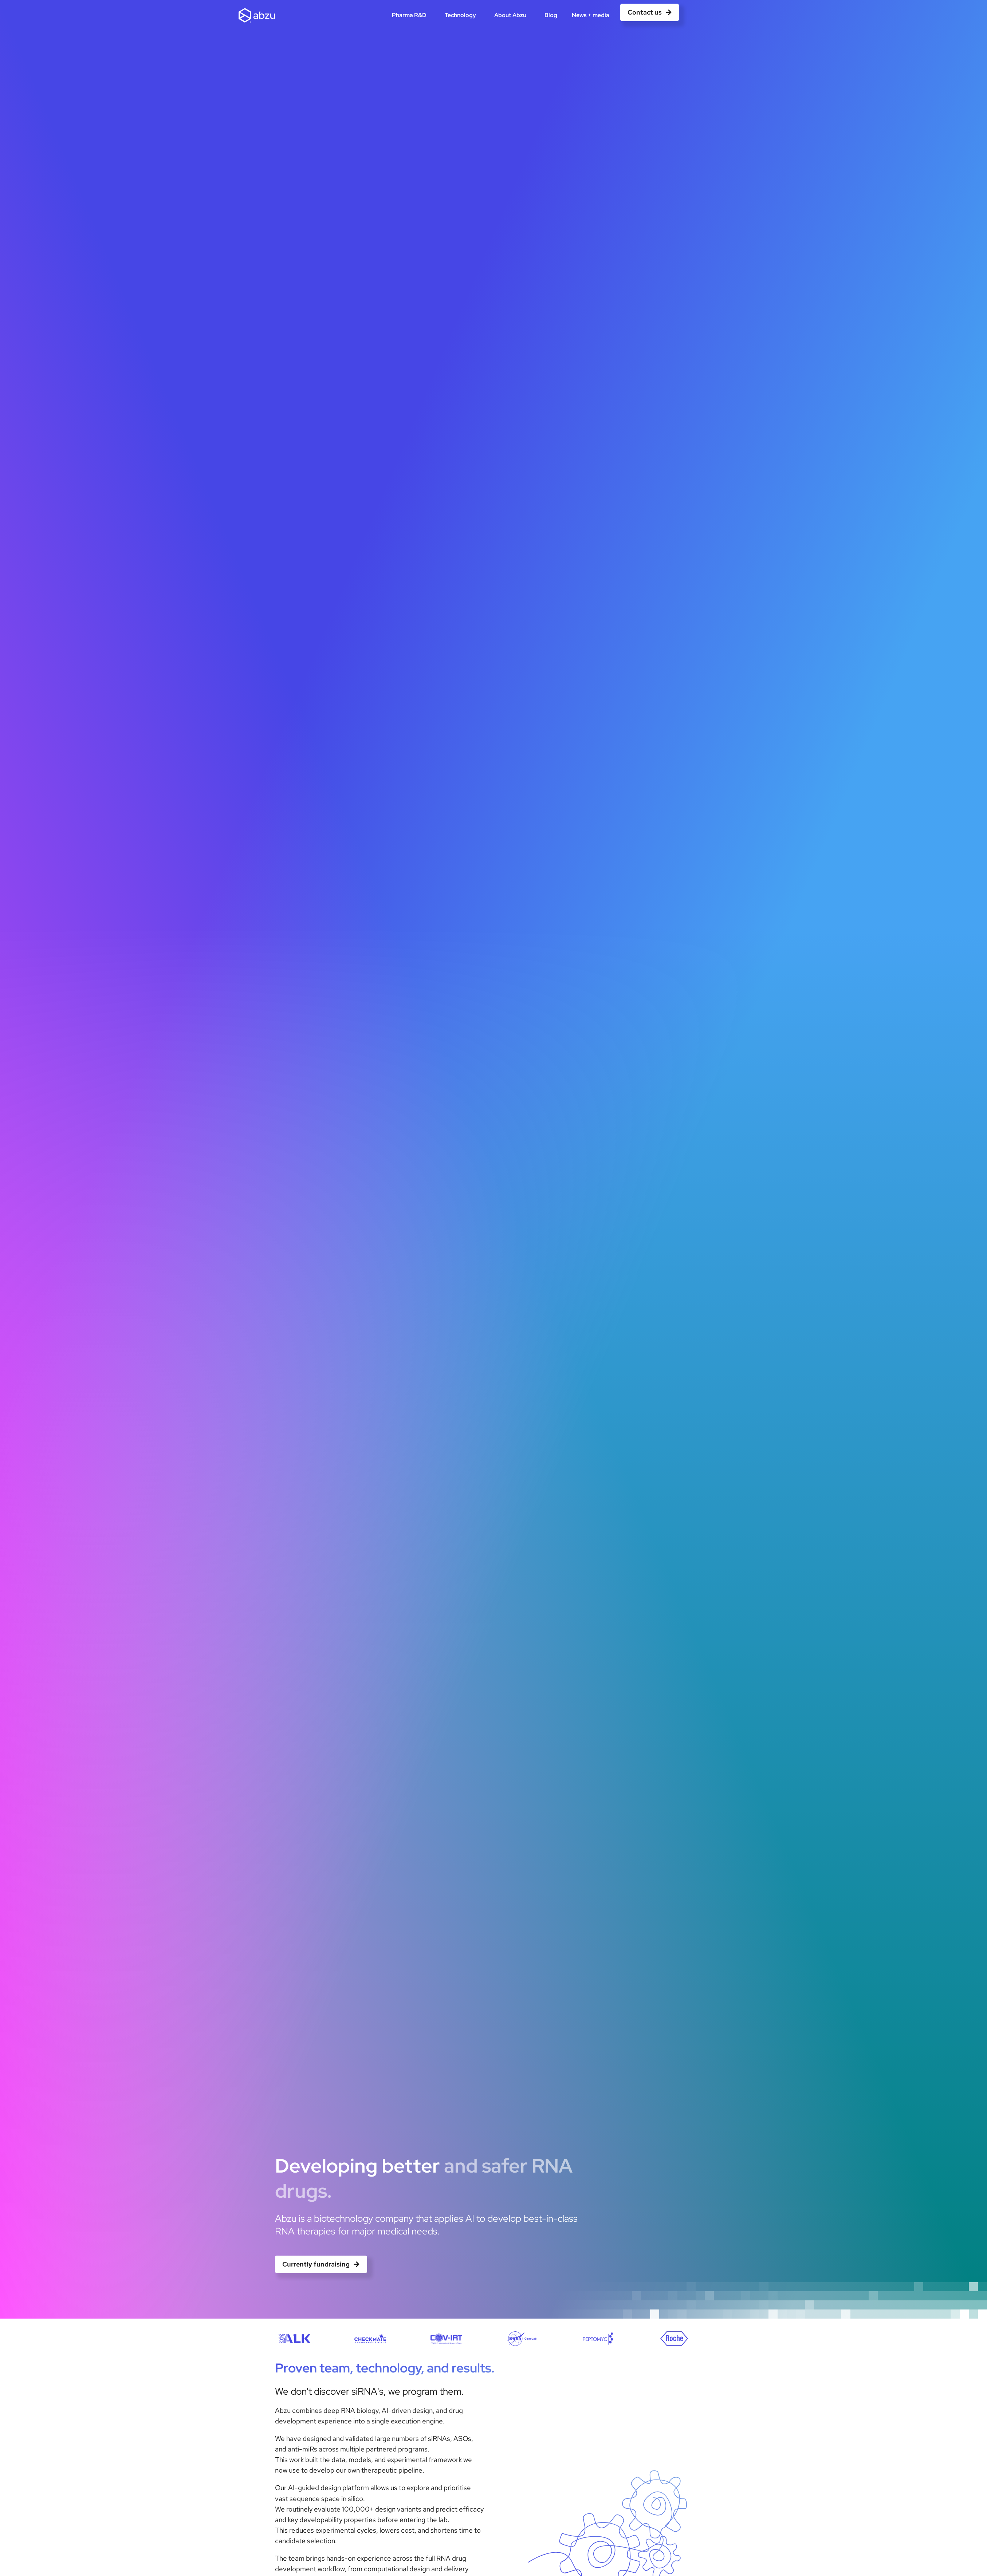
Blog (550, 15)
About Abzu (512, 15)
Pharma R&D (411, 15)
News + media (592, 15)
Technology (462, 15)
